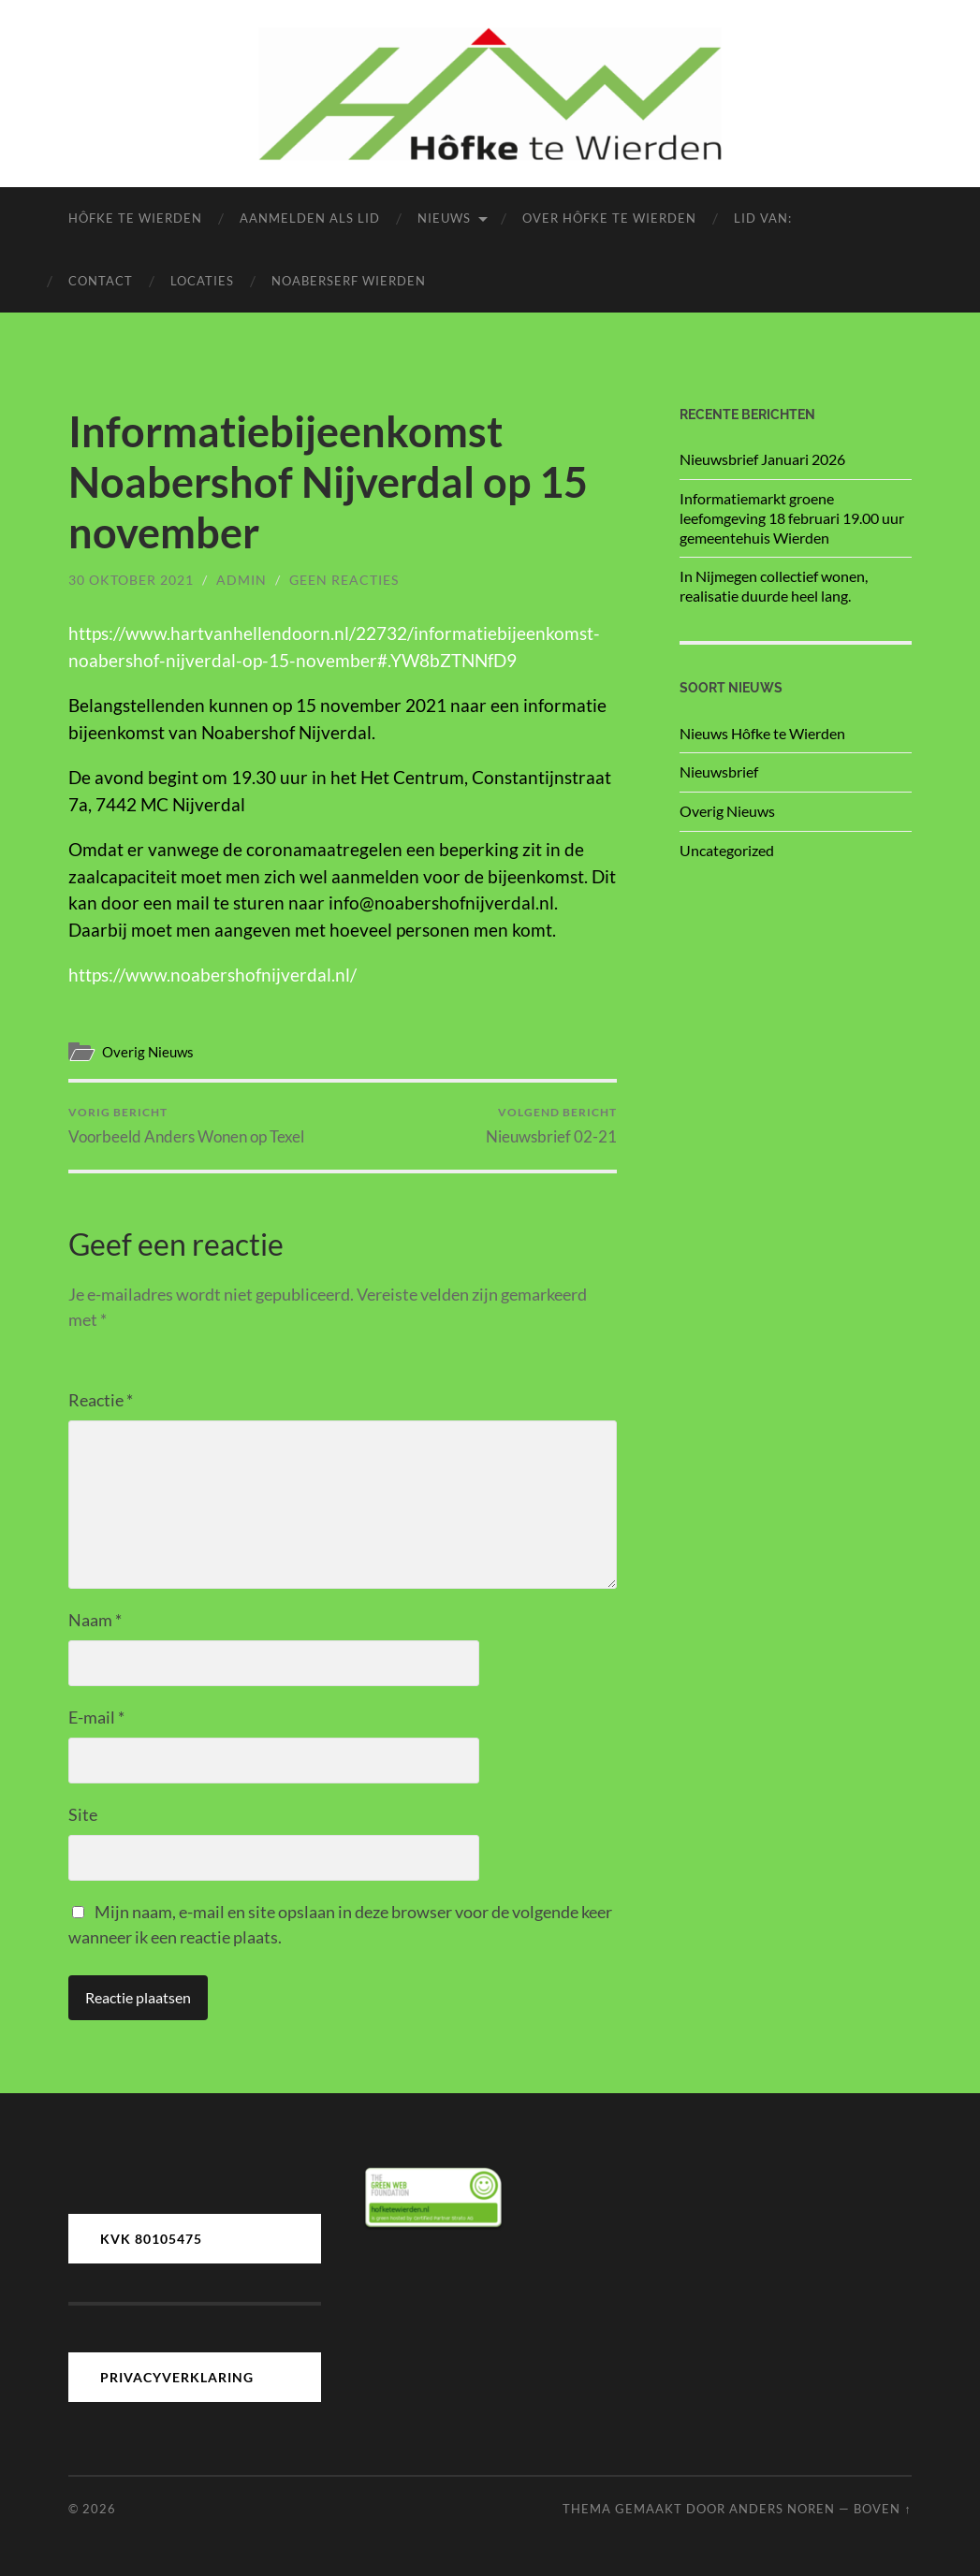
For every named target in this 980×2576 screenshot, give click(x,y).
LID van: (763, 218)
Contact (100, 280)
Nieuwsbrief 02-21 (551, 1125)
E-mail (96, 1717)
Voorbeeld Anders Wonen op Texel (186, 1125)
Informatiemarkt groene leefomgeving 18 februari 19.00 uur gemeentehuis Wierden (792, 517)
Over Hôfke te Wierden (609, 218)
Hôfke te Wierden (135, 218)
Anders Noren (782, 2508)
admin (241, 580)
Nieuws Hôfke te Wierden (762, 733)
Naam (95, 1619)
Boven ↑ (882, 2508)
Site (82, 1814)
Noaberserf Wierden (348, 280)
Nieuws (444, 218)
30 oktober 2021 (131, 580)
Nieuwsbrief (719, 771)
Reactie (100, 1400)
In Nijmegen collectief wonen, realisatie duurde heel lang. (774, 585)
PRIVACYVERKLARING (177, 2377)
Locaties (202, 280)
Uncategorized (727, 850)
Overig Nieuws (148, 1051)
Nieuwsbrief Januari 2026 (762, 459)
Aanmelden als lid (310, 218)
